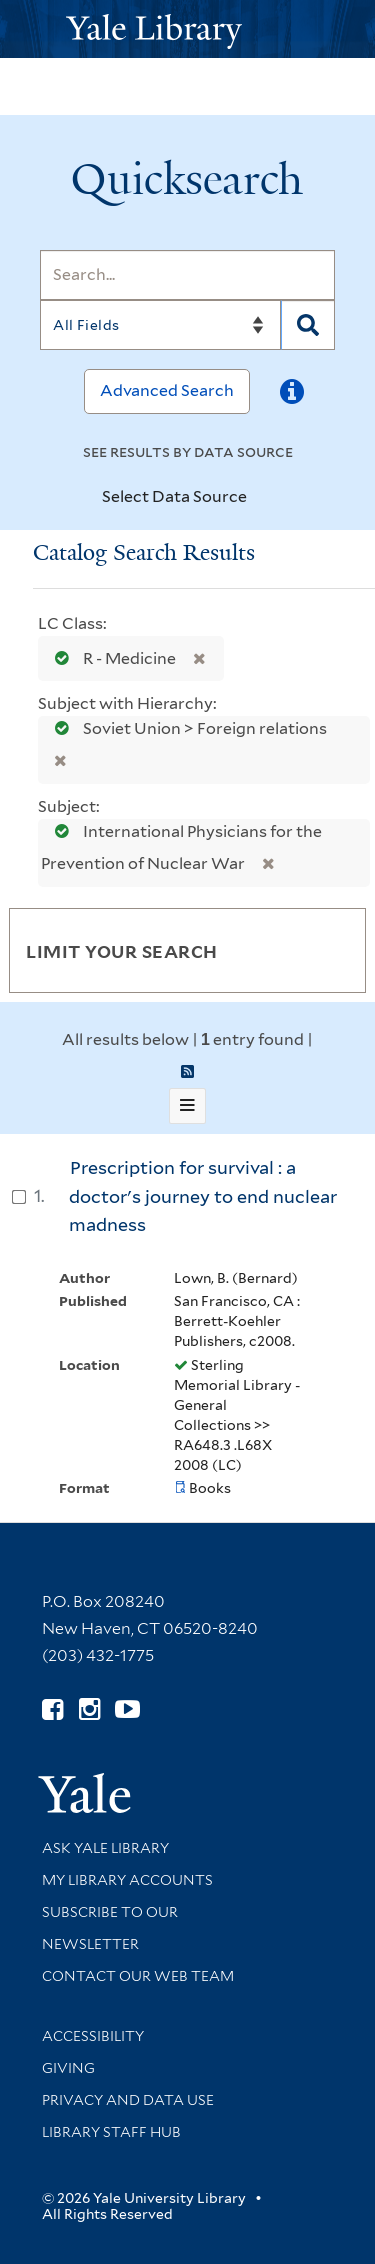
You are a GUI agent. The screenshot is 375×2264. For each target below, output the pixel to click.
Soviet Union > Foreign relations (185, 728)
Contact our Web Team (138, 1976)
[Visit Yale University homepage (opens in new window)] (84, 1786)
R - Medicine (111, 658)
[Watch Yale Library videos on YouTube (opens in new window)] (127, 1709)
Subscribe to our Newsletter (110, 1928)
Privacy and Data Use (128, 2100)
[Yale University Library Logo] (188, 29)
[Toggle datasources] (264, 498)
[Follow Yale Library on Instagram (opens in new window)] (89, 1709)
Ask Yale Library (105, 1848)
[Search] (187, 275)
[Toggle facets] (327, 950)
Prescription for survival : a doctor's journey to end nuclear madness (203, 1196)
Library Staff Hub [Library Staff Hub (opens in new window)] (111, 2132)
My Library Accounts (127, 1880)
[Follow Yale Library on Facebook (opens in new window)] (52, 1709)
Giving (68, 2068)
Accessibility (93, 2036)
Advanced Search (167, 390)
